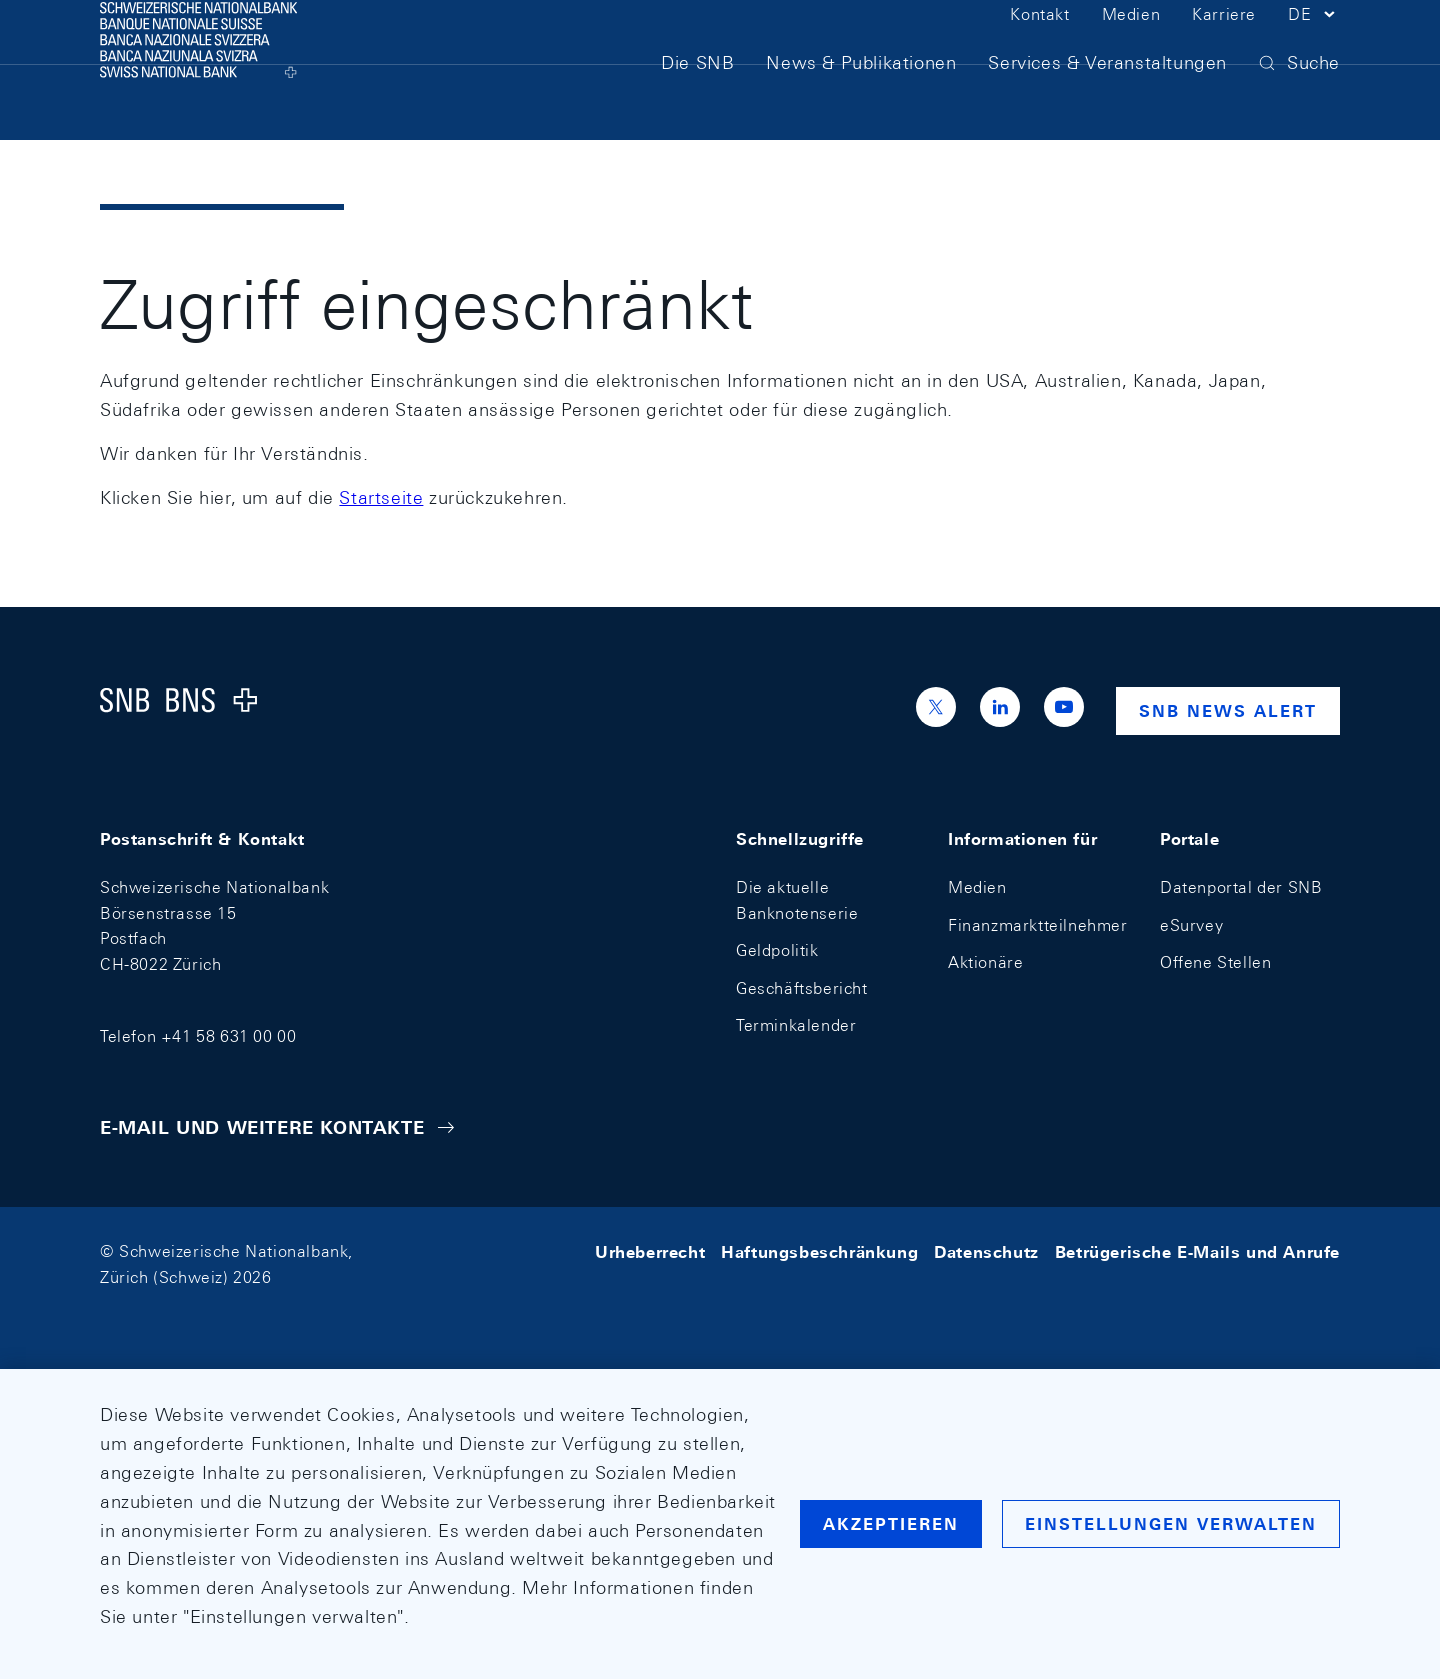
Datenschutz (986, 1251)
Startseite (381, 497)
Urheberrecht (650, 1251)
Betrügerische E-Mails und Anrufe (1197, 1251)
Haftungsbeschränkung (819, 1251)
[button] (1314, 48)
